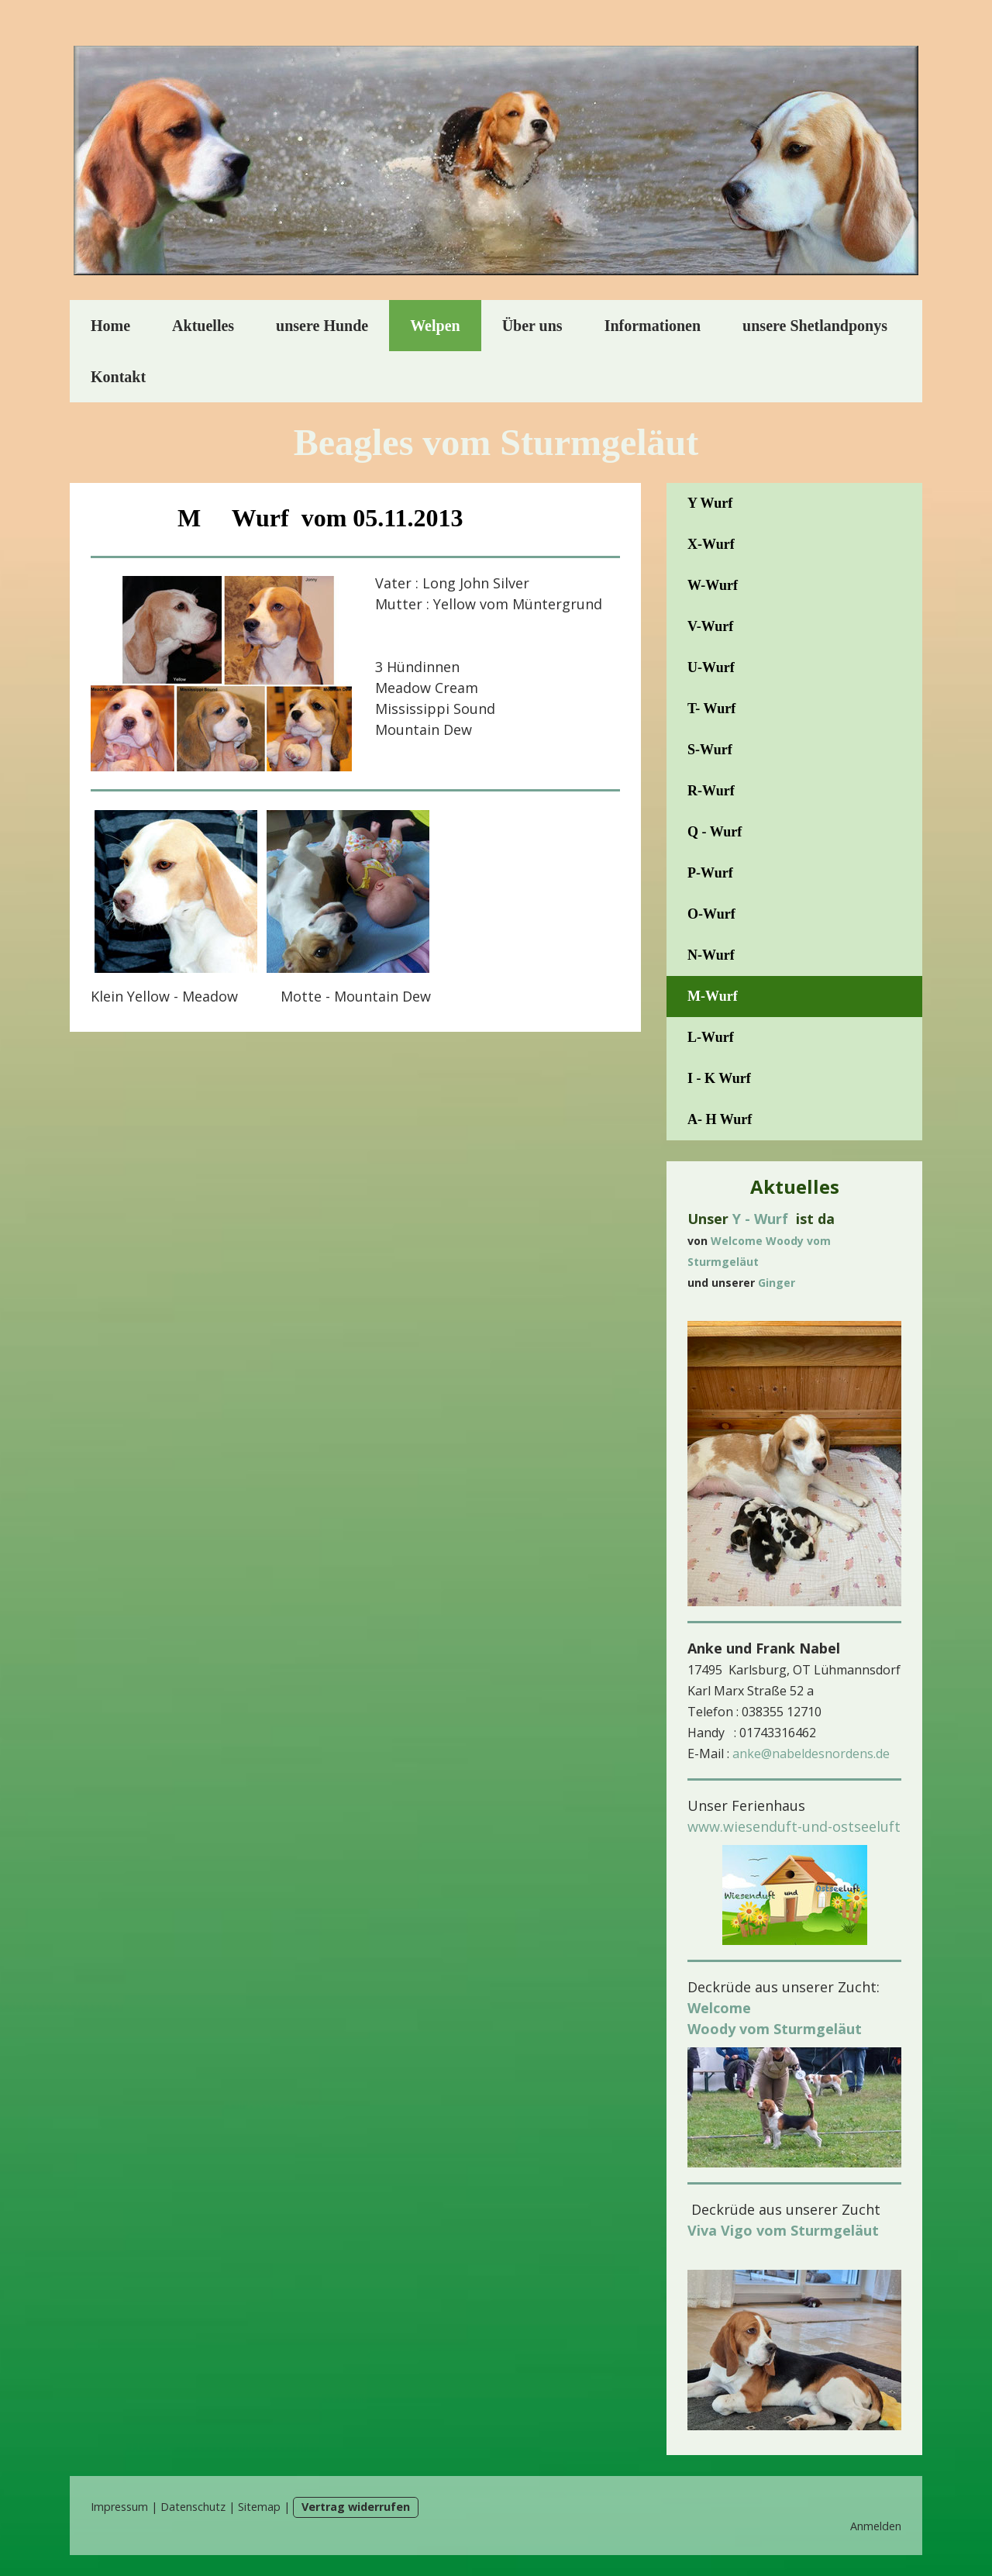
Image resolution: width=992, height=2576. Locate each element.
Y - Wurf (760, 1218)
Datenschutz (193, 2506)
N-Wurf (711, 955)
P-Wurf (710, 873)
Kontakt (118, 376)
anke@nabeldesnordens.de (811, 1753)
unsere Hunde (322, 325)
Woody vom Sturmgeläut (774, 2028)
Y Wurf (709, 503)
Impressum (119, 2506)
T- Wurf (711, 708)
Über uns (532, 325)
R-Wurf (711, 790)
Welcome (719, 2007)
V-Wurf (710, 626)
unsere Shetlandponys (814, 325)
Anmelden (875, 2526)
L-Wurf (710, 1037)
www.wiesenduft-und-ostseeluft (794, 1826)
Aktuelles (203, 325)
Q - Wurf (714, 832)
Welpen (435, 325)
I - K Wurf (719, 1078)
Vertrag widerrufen (355, 2506)
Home (110, 325)
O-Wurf (711, 914)
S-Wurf (709, 749)
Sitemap (259, 2506)
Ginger (776, 1282)
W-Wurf (712, 585)
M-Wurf (712, 996)
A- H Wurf (719, 1119)
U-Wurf (711, 667)
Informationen (652, 325)
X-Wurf (711, 544)
